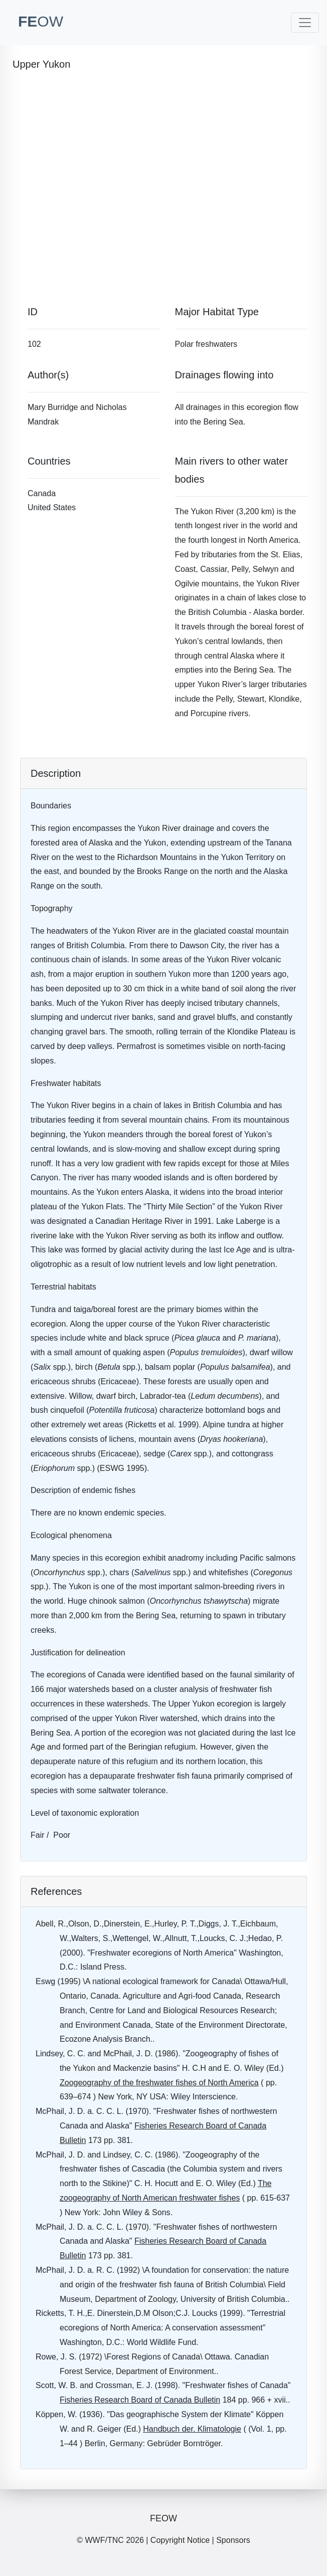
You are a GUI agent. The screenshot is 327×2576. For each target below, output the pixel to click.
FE (40, 21)
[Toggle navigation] (305, 23)
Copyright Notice (180, 2540)
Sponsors (233, 2540)
